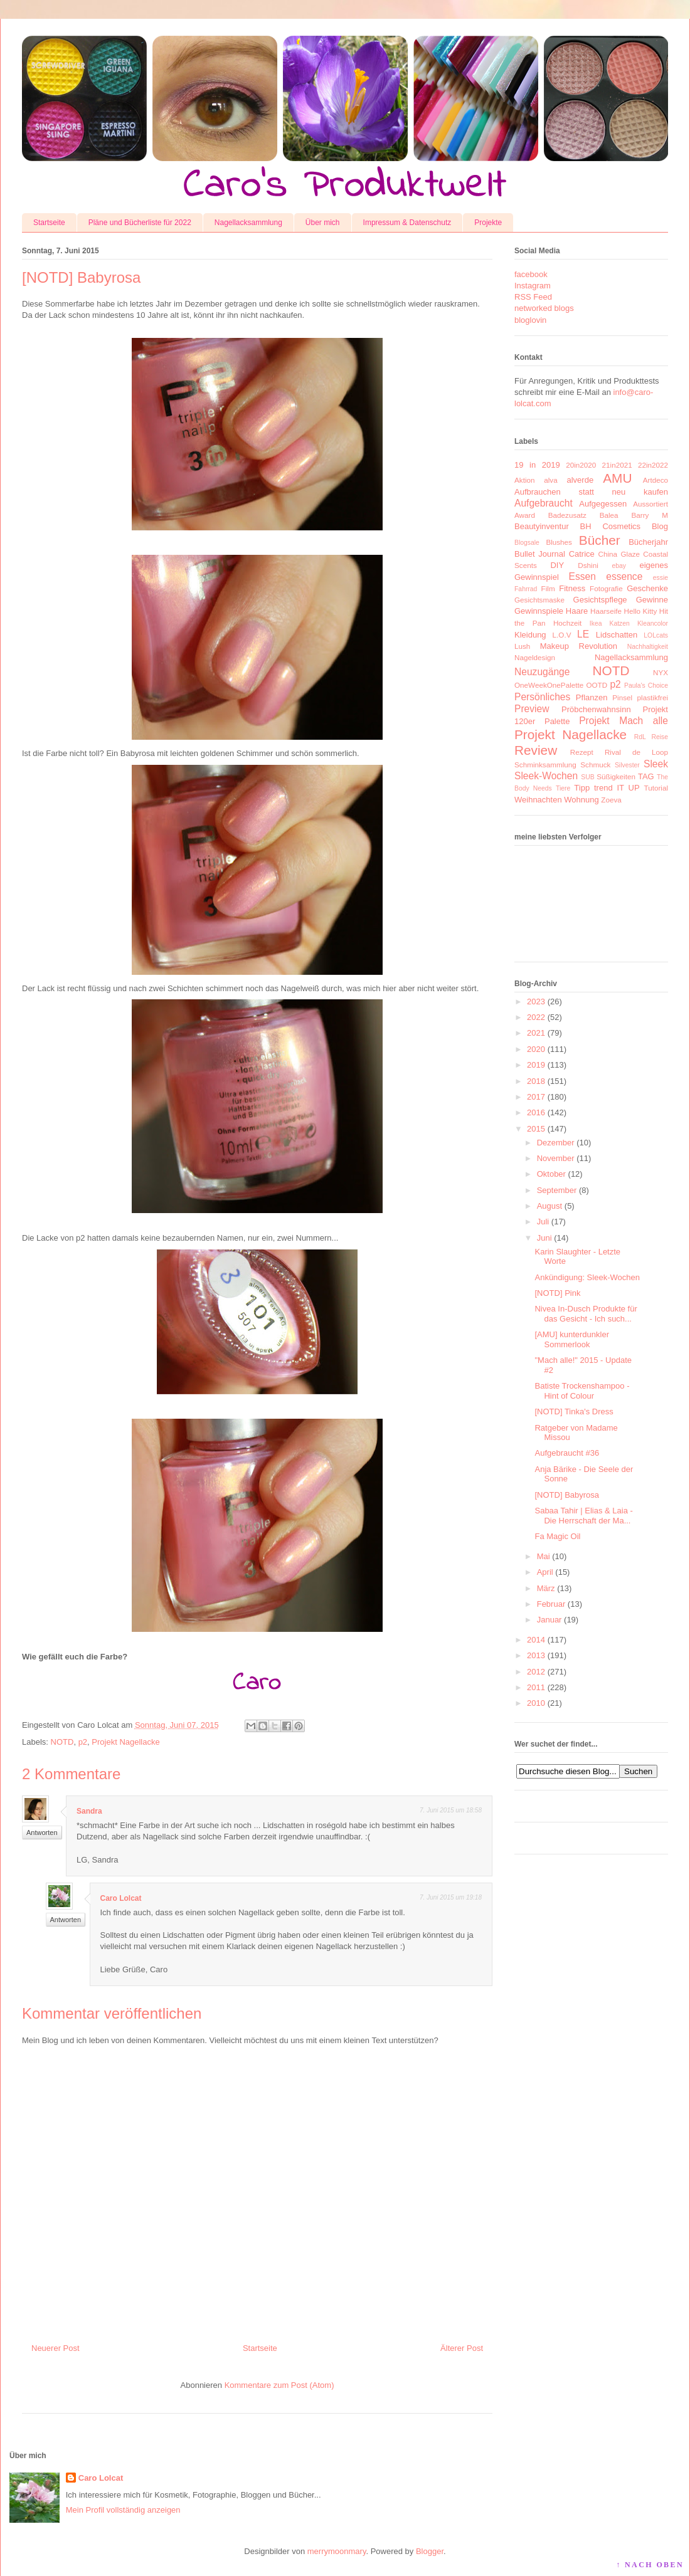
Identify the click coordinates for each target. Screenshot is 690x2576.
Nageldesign (534, 657)
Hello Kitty (640, 611)
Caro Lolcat (121, 1898)
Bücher (599, 540)
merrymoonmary (336, 2551)
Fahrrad (525, 589)
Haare (577, 611)
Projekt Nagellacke (125, 1742)
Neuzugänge (542, 671)
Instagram (532, 285)
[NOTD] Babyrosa (566, 1495)
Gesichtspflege (600, 599)
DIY (557, 565)
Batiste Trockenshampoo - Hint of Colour (581, 1391)
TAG (646, 776)
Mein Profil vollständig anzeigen (123, 2510)
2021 (536, 1033)
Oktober (551, 1174)
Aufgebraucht (543, 503)
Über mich (322, 222)
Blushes (559, 542)
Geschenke (647, 588)
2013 (536, 1655)
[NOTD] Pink (557, 1293)
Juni (544, 1238)
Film (548, 588)
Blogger (429, 2551)
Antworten (42, 1832)
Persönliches (542, 696)
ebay (619, 565)
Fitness (572, 588)
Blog (660, 526)
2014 (536, 1639)
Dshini (588, 565)
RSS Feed (533, 297)
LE (583, 634)
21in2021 (617, 465)
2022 (536, 1017)
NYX (660, 672)
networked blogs (544, 308)
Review (535, 750)
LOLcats (656, 635)
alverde (579, 480)
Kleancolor (652, 623)
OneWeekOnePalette (548, 685)
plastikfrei (652, 697)
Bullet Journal (539, 554)
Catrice (582, 554)
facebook (531, 274)
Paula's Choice (646, 685)
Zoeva (611, 800)
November (556, 1158)
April (545, 1572)
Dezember (556, 1142)
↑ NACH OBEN (650, 2564)
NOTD (62, 1742)
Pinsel (622, 697)
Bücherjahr (648, 542)
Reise (659, 736)
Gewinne (652, 599)
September (557, 1190)
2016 (536, 1112)
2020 (536, 1049)
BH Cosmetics (610, 526)
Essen (582, 576)
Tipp (582, 787)
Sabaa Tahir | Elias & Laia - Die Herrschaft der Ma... (583, 1515)
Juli (543, 1221)
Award (524, 515)
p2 (82, 1742)
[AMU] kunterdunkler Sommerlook (571, 1339)
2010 (536, 1703)
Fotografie (606, 588)
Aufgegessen (603, 503)
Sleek (656, 764)
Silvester (627, 765)
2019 (536, 1065)
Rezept (581, 752)
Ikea (596, 623)
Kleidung (530, 634)
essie (660, 577)
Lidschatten (617, 634)
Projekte (488, 222)
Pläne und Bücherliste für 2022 (139, 222)
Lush (522, 646)
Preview (531, 708)
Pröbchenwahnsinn (596, 709)
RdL (640, 736)
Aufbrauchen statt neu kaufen (591, 492)
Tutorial (656, 788)
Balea (609, 515)
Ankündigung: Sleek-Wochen (586, 1277)
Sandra (89, 1811)
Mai (543, 1556)
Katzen (620, 623)
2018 (536, 1081)
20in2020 (581, 465)
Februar (551, 1604)
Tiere (563, 788)
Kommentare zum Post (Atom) (279, 2385)
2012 (536, 1671)
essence (624, 576)
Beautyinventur (541, 526)
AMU (617, 478)
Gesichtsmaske (539, 600)
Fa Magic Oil (557, 1536)
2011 (536, 1687)
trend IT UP (617, 787)
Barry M (649, 515)
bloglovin (530, 320)
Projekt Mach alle (623, 720)
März (546, 1588)
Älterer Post (461, 2348)
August (549, 1206)
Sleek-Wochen (546, 775)
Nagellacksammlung (248, 222)
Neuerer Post (55, 2348)
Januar (549, 1619)
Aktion (524, 480)
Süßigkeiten (616, 776)
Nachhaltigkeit (647, 646)
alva (550, 480)
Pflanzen (592, 697)
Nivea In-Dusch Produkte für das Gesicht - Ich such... (585, 1313)
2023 (536, 1001)
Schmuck (595, 764)
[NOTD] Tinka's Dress (573, 1411)
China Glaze (619, 554)
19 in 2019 (537, 465)
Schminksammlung (545, 764)
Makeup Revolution (578, 646)
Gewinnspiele (538, 611)
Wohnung (581, 799)
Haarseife (606, 611)
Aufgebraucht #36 (566, 1453)
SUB (587, 777)
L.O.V (562, 635)
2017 (536, 1096)
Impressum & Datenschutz (407, 222)
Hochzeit (567, 623)
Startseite (49, 222)
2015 (536, 1128)
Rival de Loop (636, 752)
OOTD (596, 685)
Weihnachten (538, 799)
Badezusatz (567, 515)
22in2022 (653, 465)
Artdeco (655, 480)
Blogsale (526, 542)
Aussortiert (650, 504)
